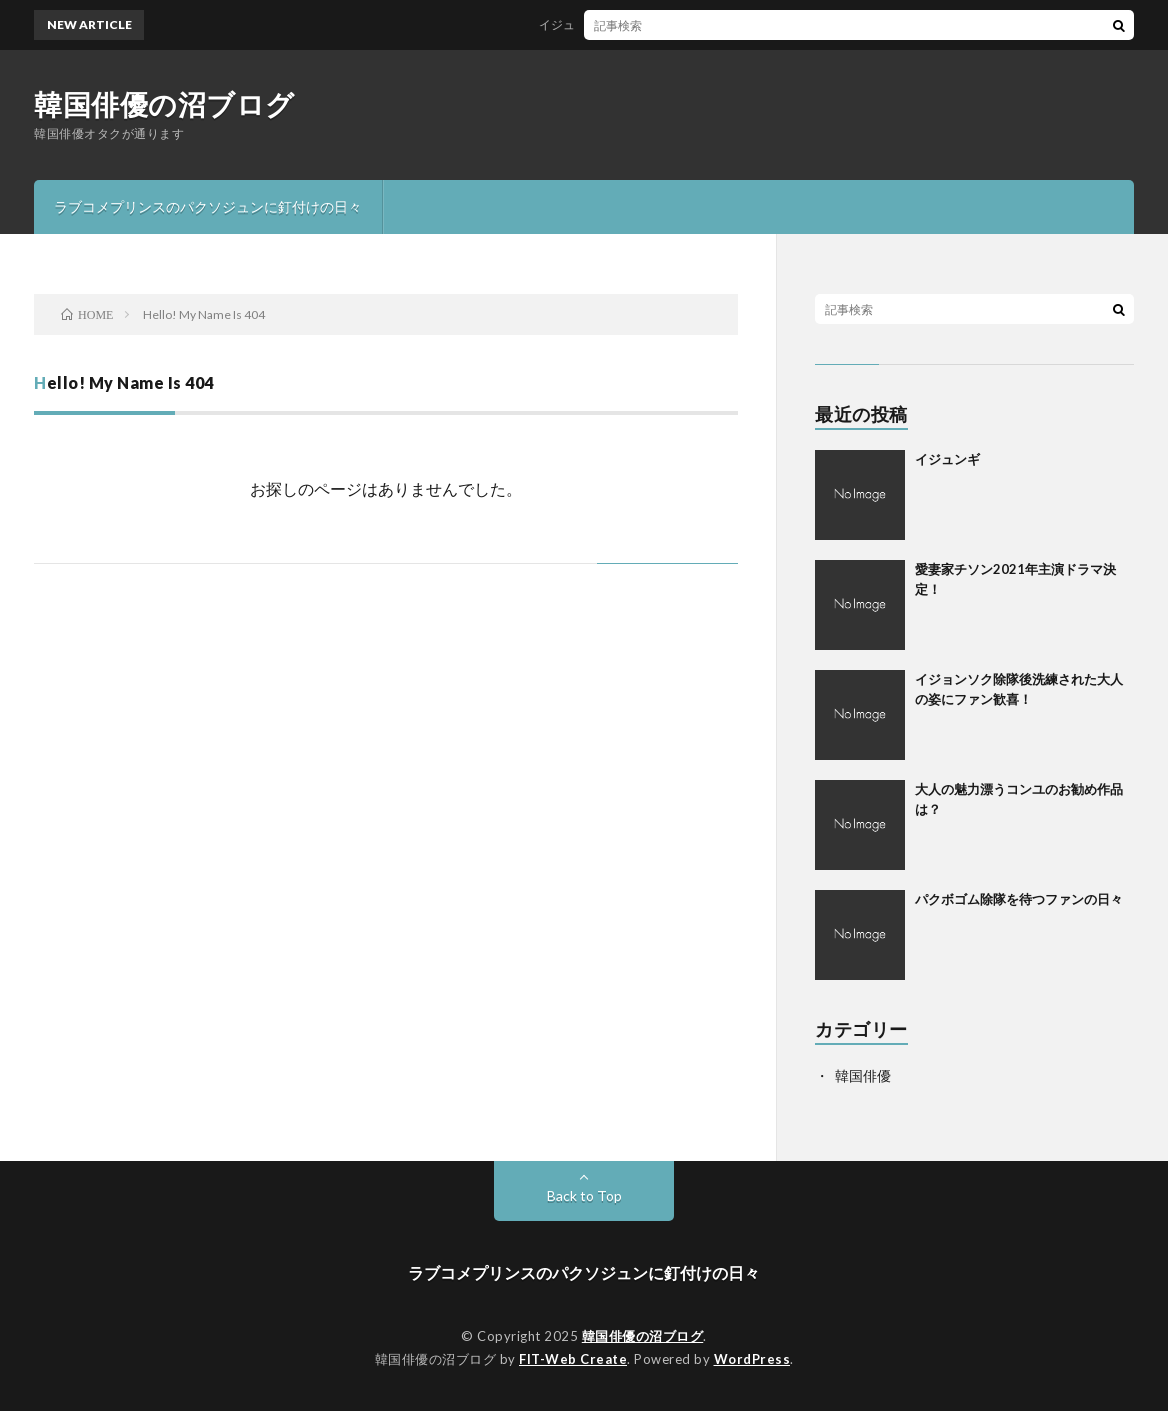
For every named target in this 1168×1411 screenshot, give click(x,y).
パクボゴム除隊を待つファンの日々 (1019, 899)
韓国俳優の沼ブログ (164, 104)
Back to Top (584, 1195)
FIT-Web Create (573, 1359)
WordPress (752, 1359)
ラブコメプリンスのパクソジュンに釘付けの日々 (208, 206)
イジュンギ (575, 24)
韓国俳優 (863, 1075)
